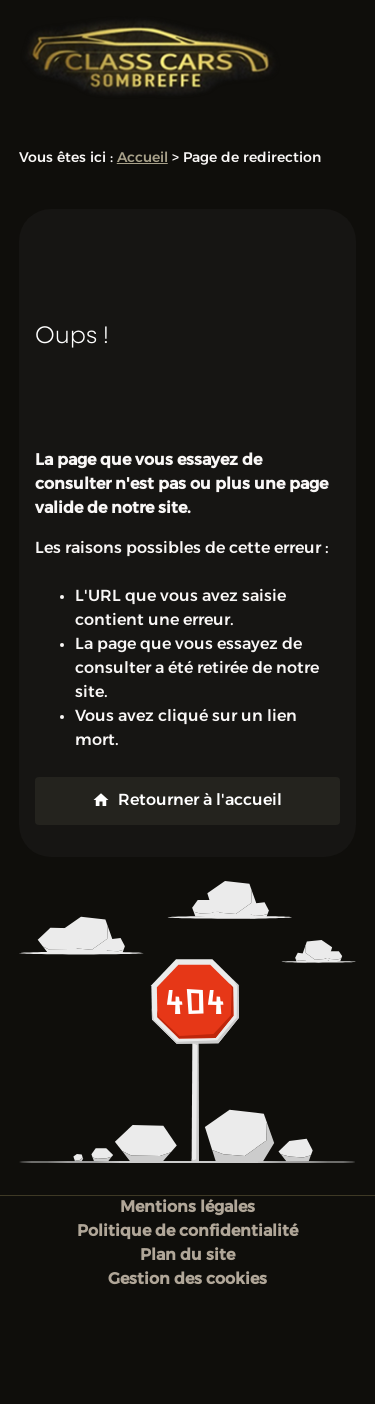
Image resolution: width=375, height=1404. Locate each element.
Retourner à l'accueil (187, 800)
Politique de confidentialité (187, 1232)
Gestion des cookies (187, 1280)
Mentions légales (187, 1208)
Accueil (142, 158)
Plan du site (187, 1256)
